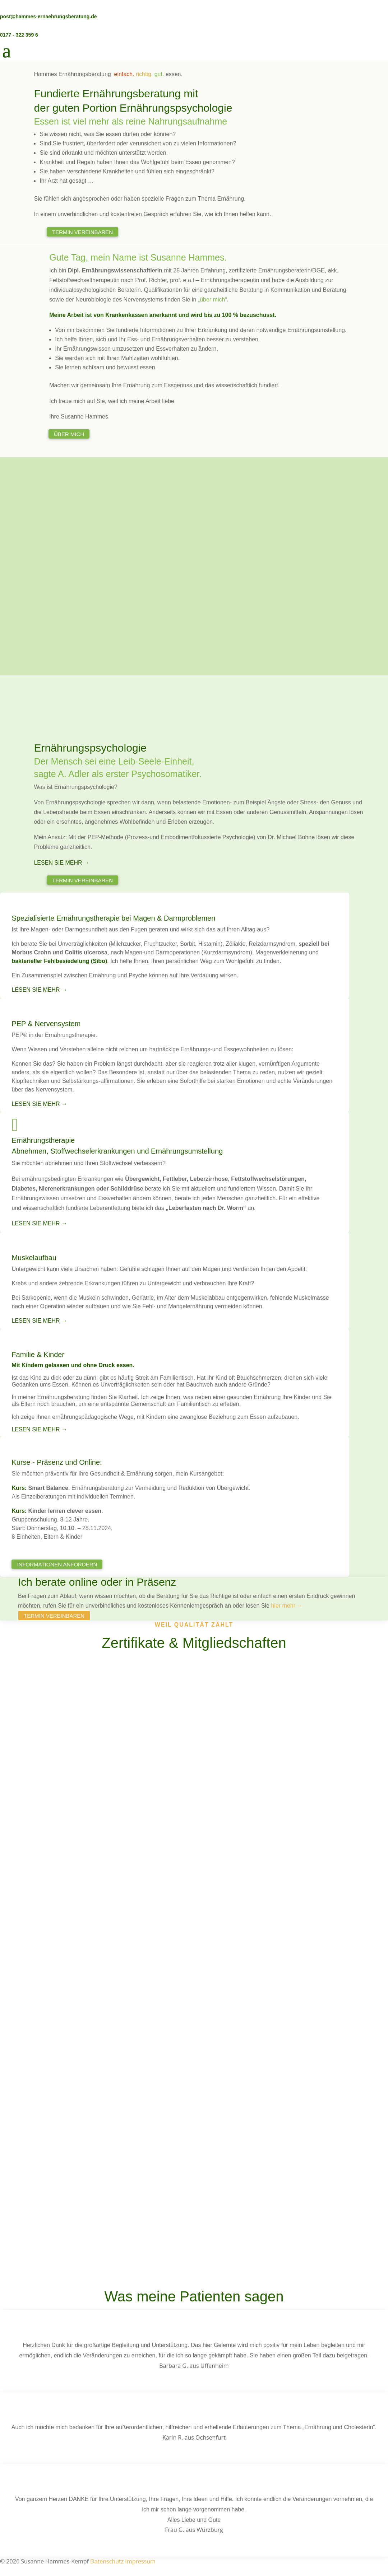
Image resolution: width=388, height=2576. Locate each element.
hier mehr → (286, 1606)
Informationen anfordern (57, 1564)
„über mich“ (212, 299)
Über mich (69, 434)
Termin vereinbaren (82, 232)
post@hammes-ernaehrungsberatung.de (48, 16)
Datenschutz (107, 2561)
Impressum (140, 2561)
